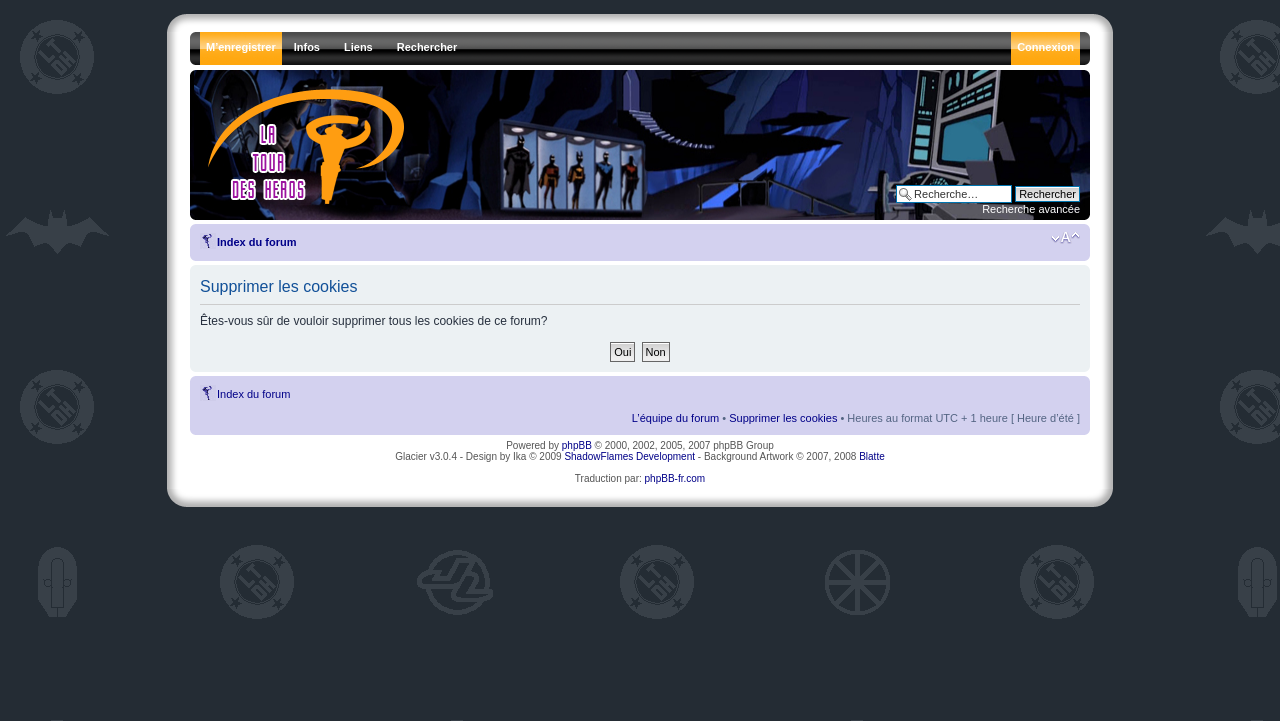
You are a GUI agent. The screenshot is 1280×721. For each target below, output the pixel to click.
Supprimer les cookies (783, 418)
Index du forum (256, 242)
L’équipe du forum (675, 418)
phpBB (577, 445)
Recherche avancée (1031, 209)
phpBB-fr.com (675, 478)
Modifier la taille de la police (1065, 238)
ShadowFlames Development (629, 456)
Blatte (872, 456)
